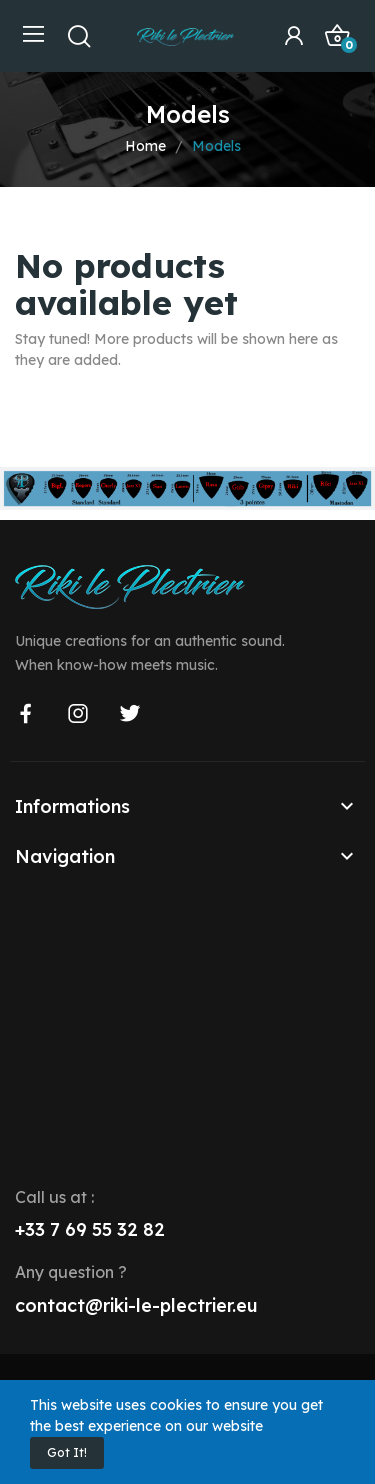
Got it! (67, 1452)
